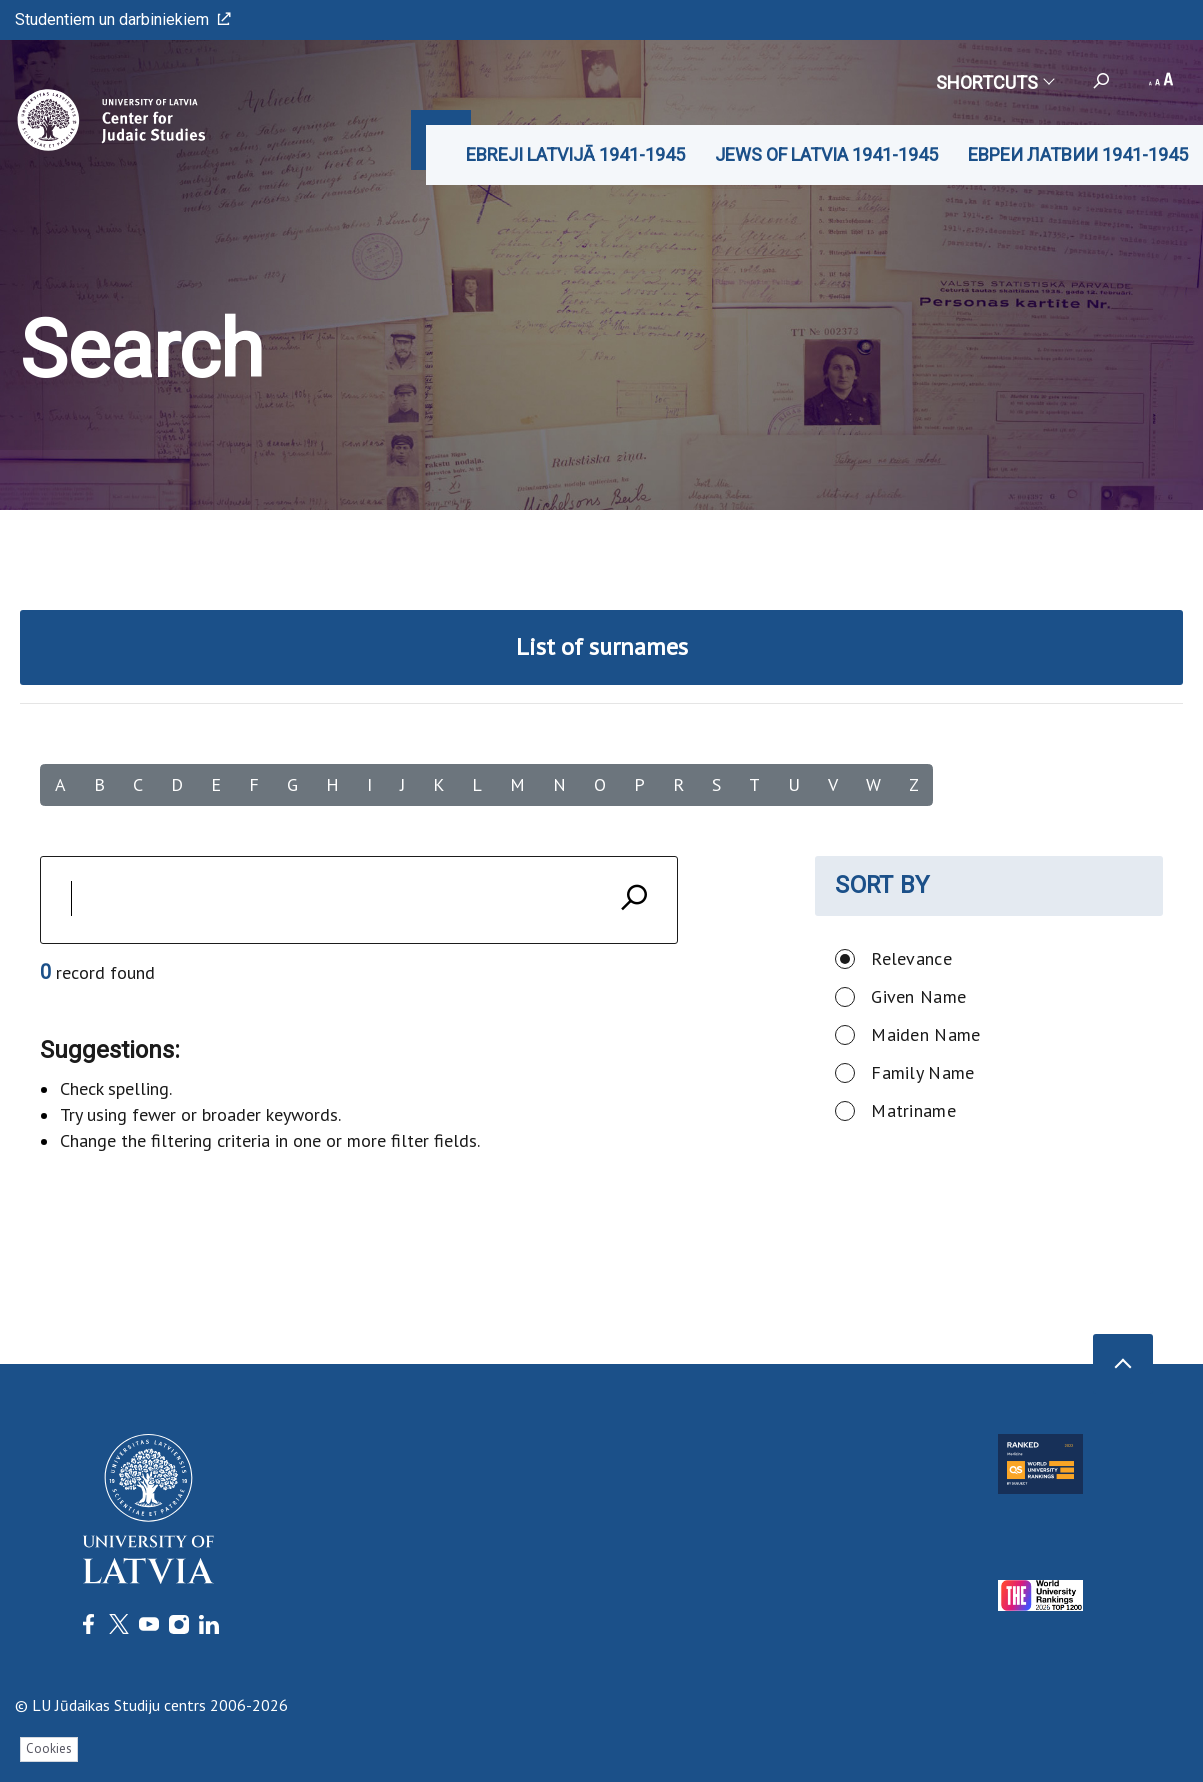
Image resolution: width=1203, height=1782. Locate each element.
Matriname (913, 1110)
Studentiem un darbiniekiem (123, 19)
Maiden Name (925, 1034)
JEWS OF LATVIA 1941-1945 (826, 154)
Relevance (911, 958)
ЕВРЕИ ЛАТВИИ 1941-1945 (1078, 154)
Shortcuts (994, 82)
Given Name (918, 996)
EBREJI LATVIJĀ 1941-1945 (575, 154)
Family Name (922, 1072)
